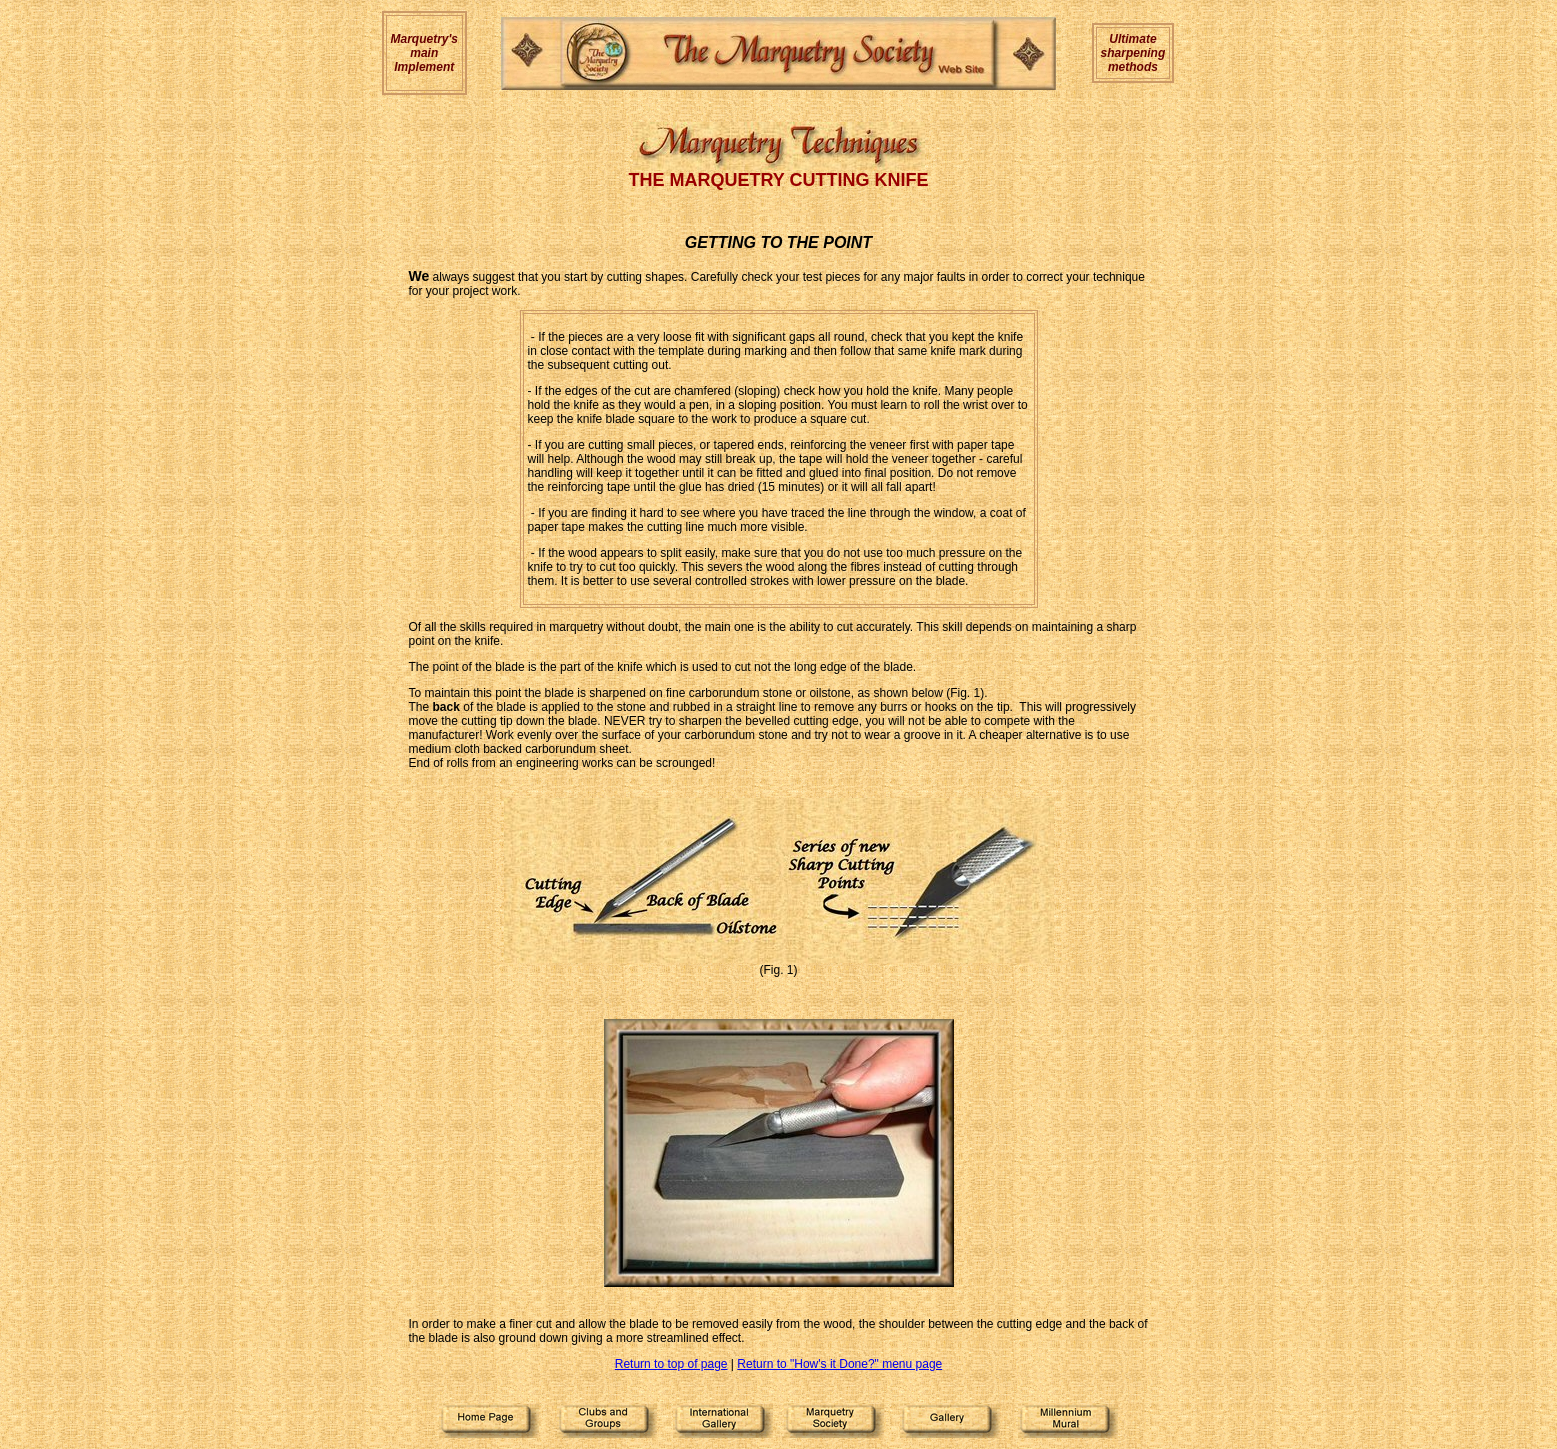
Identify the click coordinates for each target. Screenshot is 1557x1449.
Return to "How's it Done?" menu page (839, 1364)
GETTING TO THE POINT (778, 242)
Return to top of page (671, 1364)
